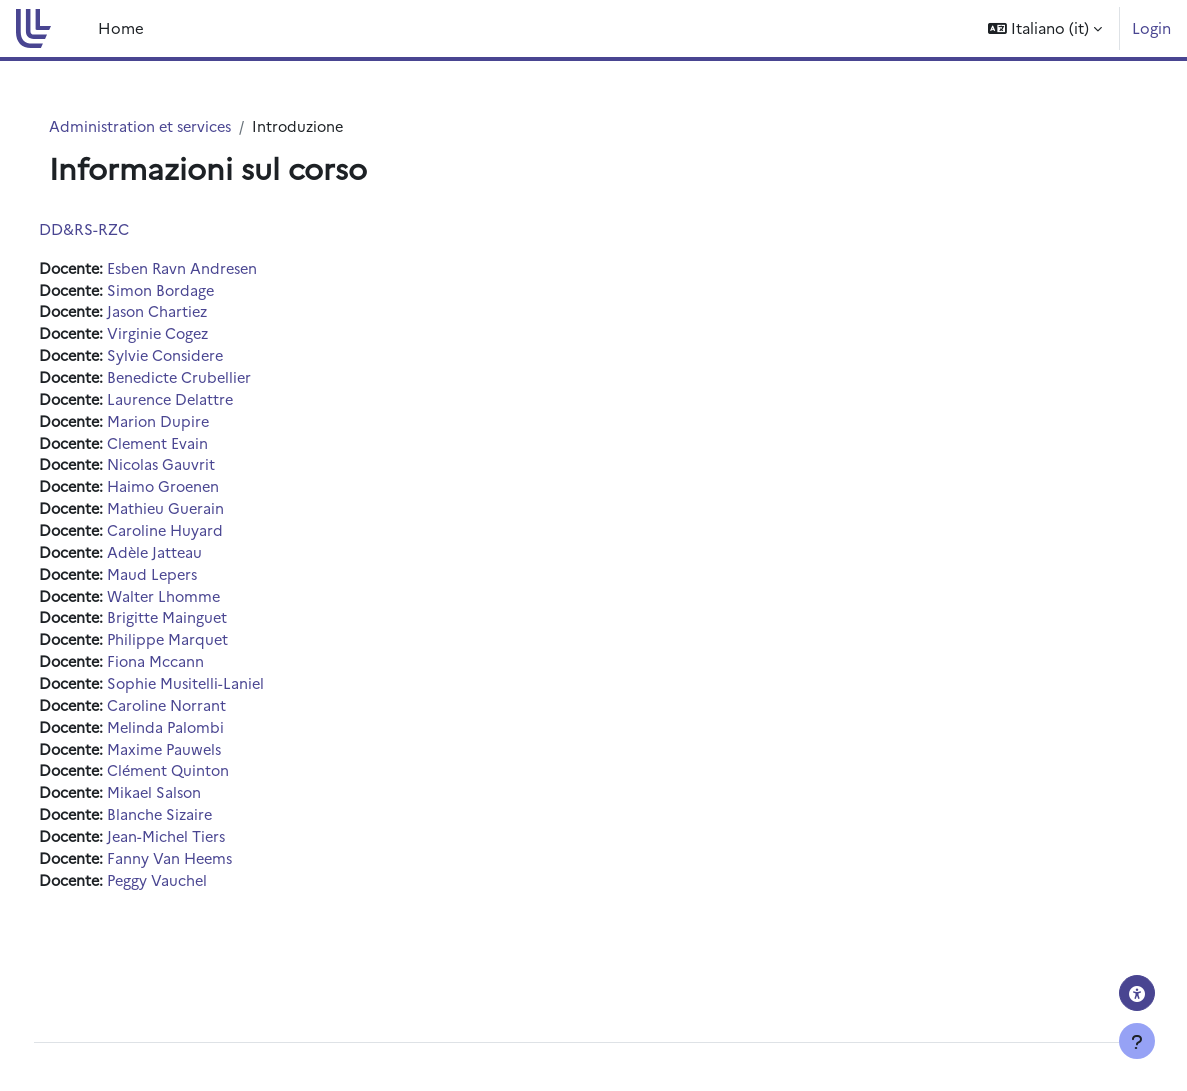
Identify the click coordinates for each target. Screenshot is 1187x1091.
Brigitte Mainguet (208, 628)
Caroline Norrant (208, 718)
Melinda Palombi (207, 741)
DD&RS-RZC (121, 228)
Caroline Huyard (206, 538)
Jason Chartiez (199, 313)
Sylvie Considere (207, 358)
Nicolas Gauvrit (202, 471)
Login (1151, 27)
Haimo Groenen (205, 493)
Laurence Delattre (212, 403)
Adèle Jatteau (196, 561)
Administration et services (165, 126)
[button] (1045, 28)
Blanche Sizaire (201, 831)
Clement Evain (198, 448)
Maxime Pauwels (206, 763)
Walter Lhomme (205, 606)
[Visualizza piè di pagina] (1137, 1041)
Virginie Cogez (199, 336)
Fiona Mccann (196, 673)
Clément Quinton (210, 786)
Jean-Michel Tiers (208, 853)
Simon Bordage (202, 291)
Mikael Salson (195, 808)
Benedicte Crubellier (221, 381)
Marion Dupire (199, 426)
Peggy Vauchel (198, 898)
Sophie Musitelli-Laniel (228, 696)
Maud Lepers (193, 583)
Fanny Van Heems (211, 876)
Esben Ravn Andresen (225, 268)
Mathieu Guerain (206, 516)
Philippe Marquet (209, 651)
